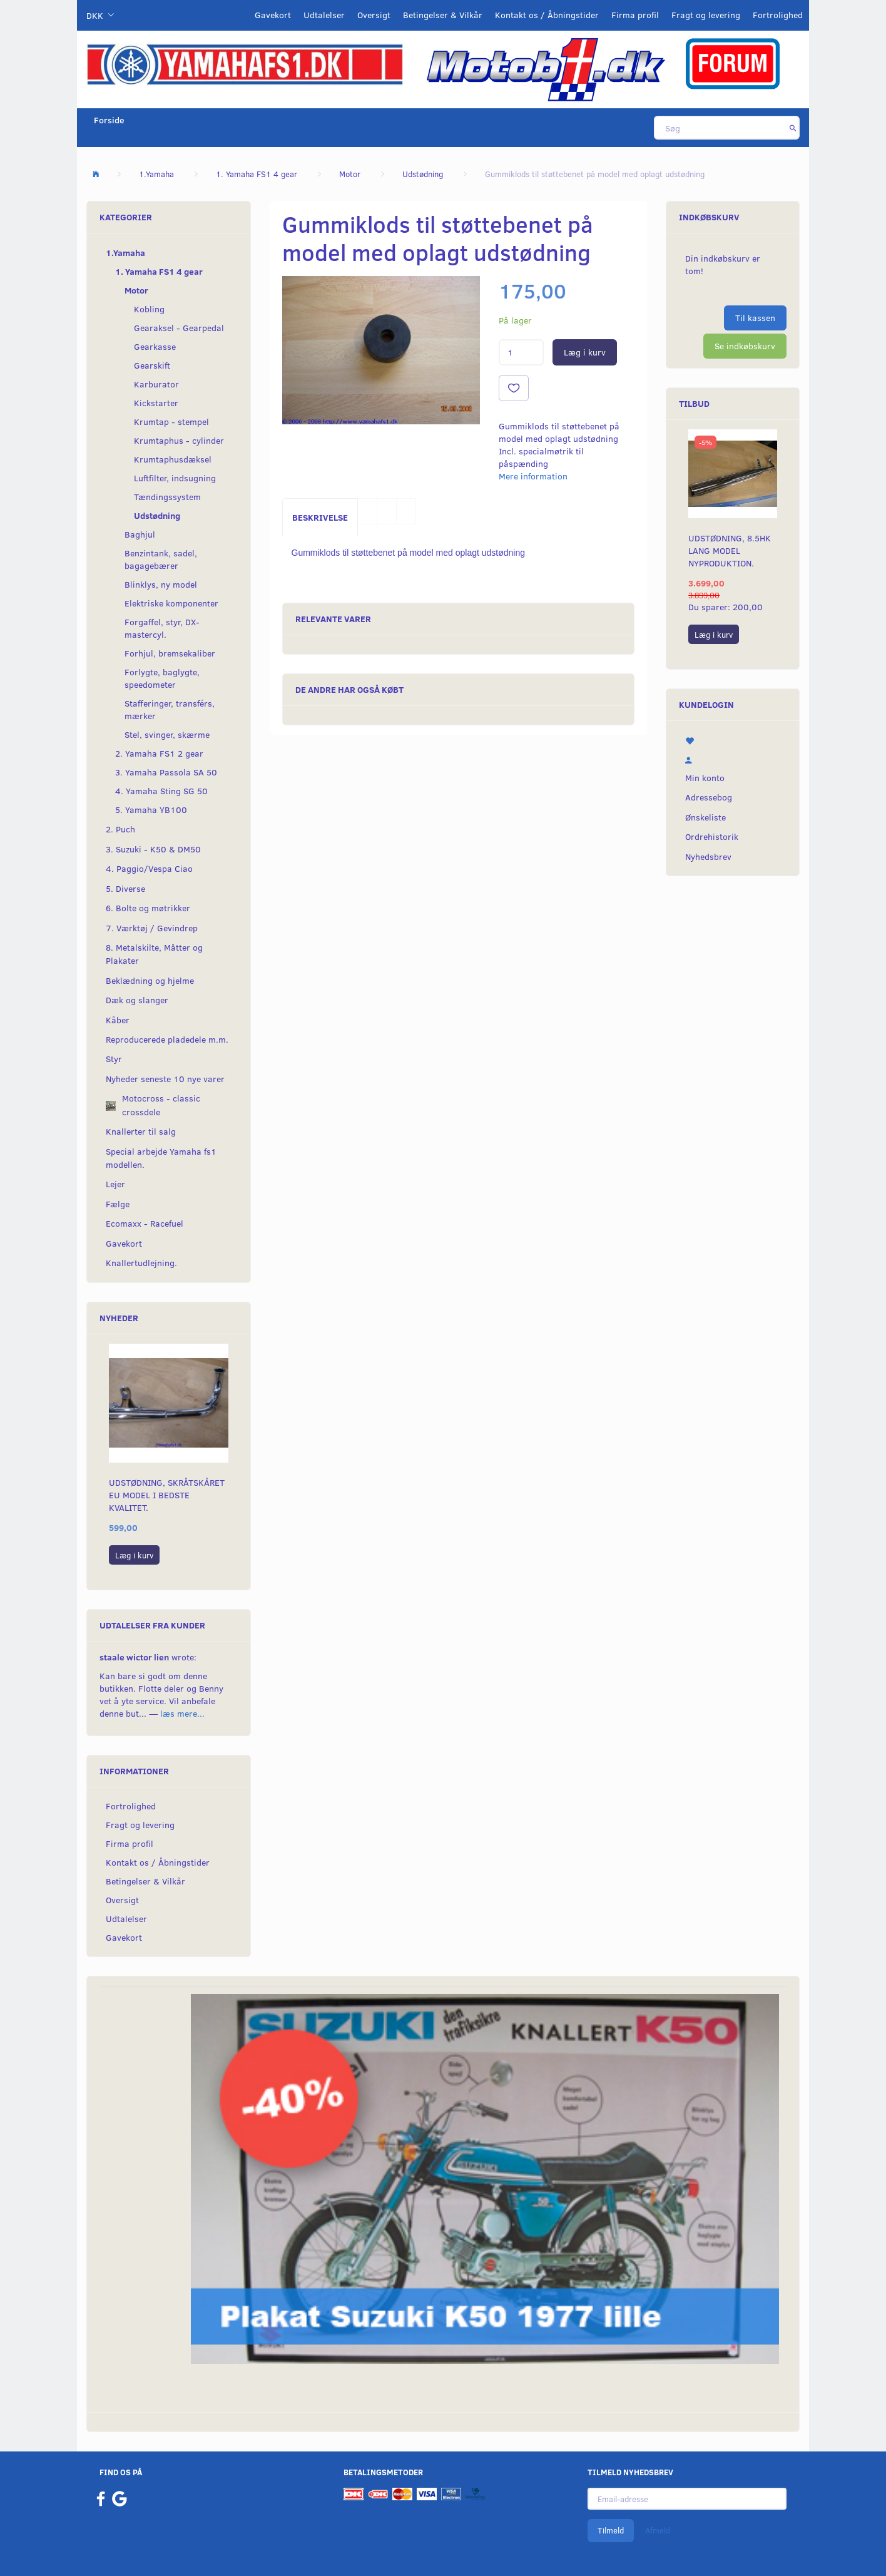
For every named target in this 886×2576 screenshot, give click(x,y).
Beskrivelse (320, 517)
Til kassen (755, 318)
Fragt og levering (705, 15)
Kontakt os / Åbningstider (547, 15)
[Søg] (793, 127)
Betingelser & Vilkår (442, 15)
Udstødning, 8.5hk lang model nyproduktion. (729, 550)
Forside (109, 120)
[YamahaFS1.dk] (244, 63)
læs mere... (182, 1713)
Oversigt (373, 15)
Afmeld (657, 2530)
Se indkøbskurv (745, 346)
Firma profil (635, 15)
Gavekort (273, 15)
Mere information (533, 476)
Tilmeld (611, 2530)
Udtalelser (324, 15)
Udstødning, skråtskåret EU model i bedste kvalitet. (167, 1494)
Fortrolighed (778, 15)
